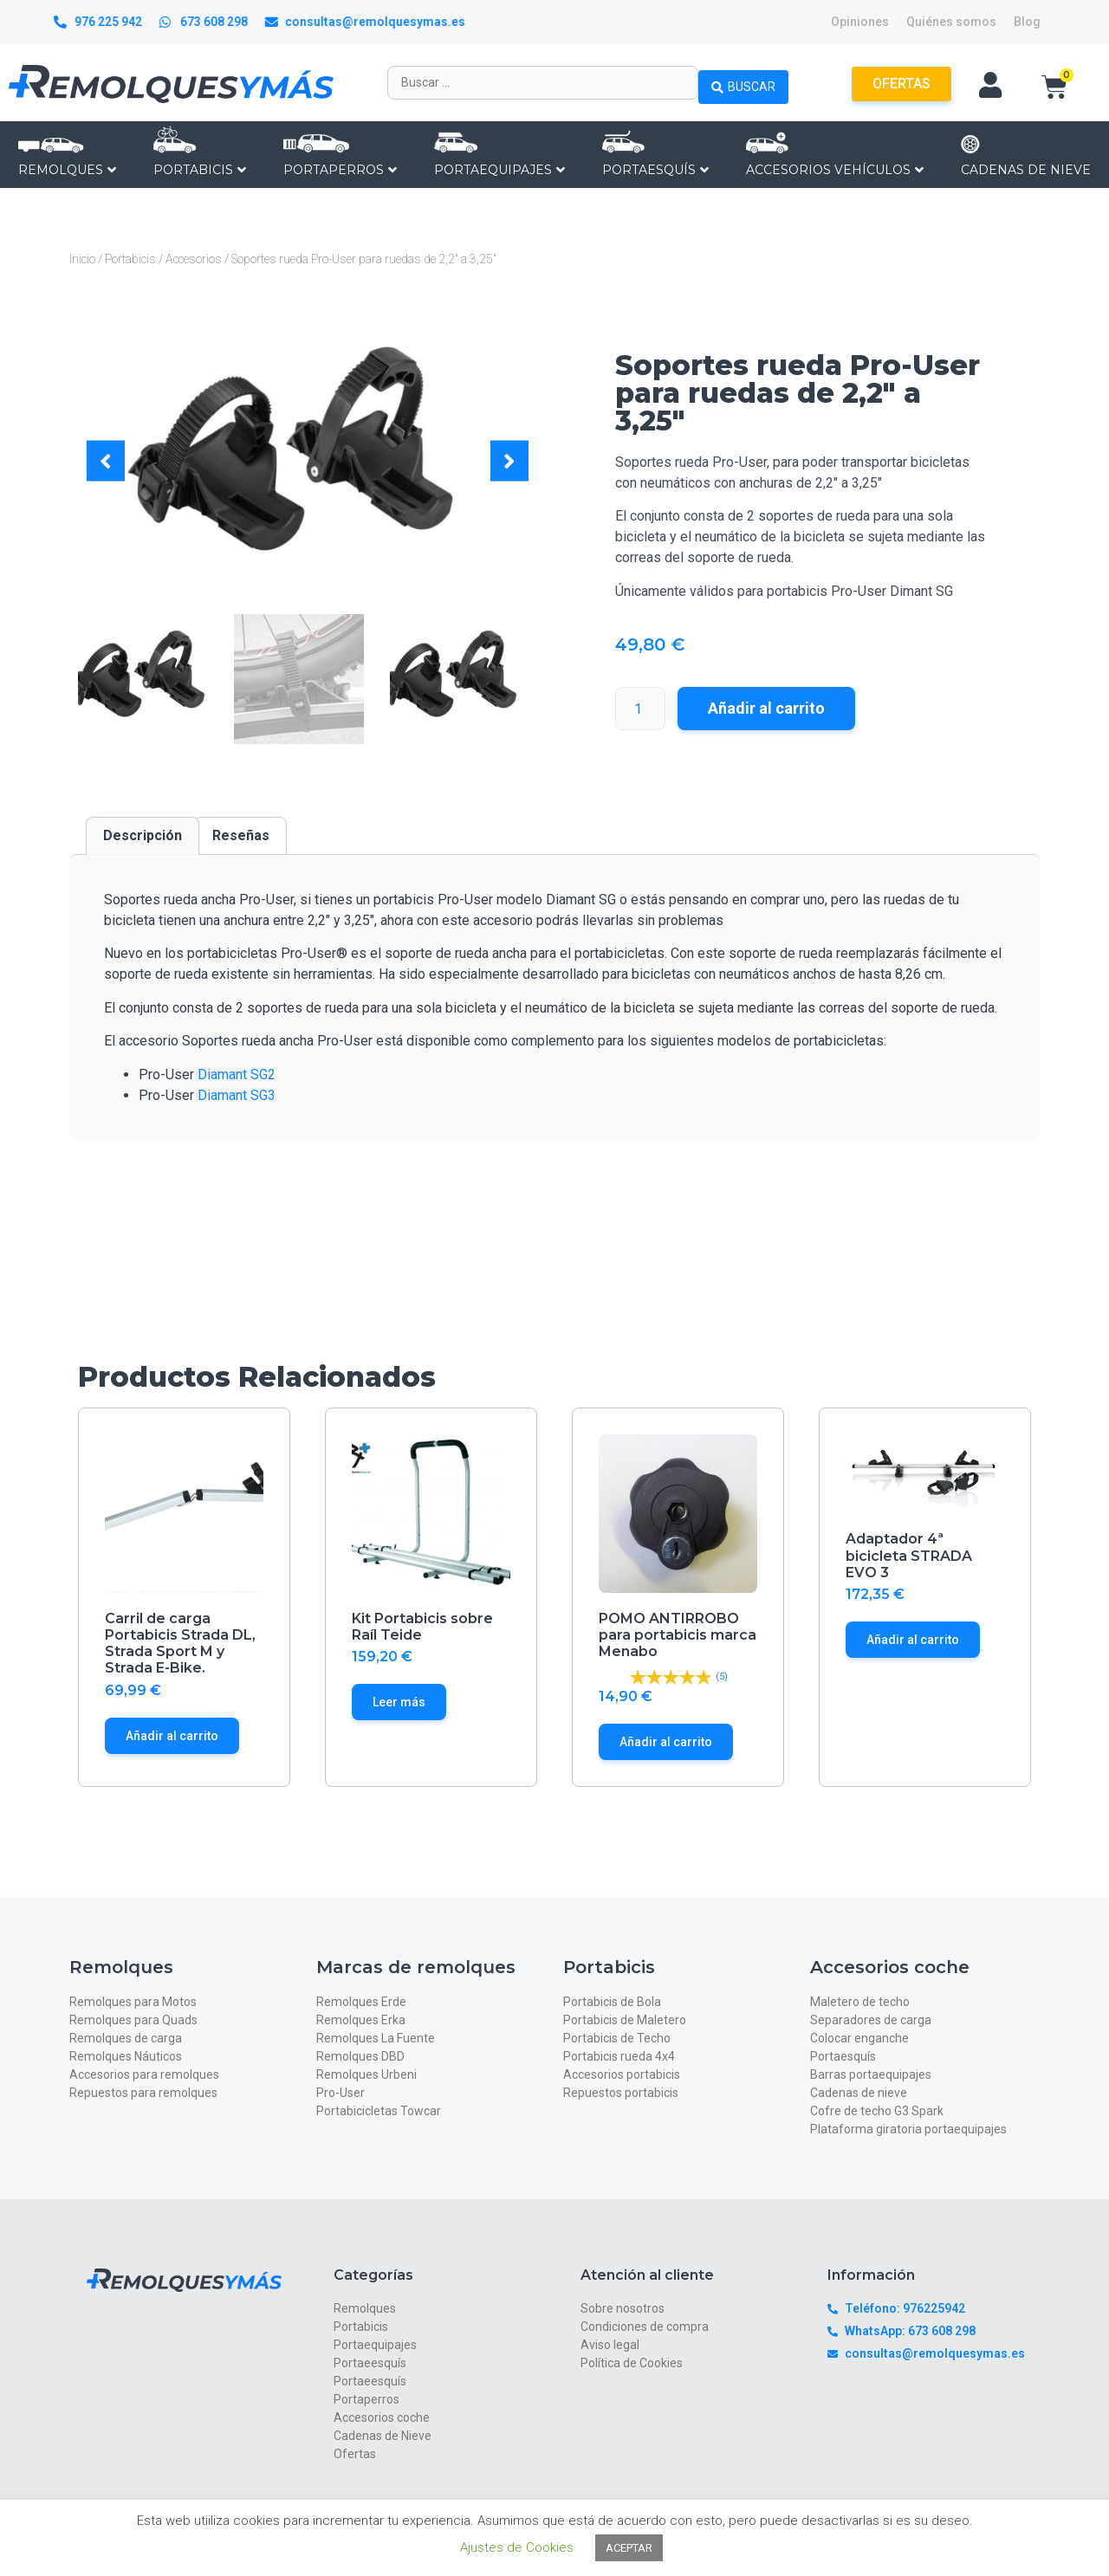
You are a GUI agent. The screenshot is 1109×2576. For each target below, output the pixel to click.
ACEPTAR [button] (629, 2547)
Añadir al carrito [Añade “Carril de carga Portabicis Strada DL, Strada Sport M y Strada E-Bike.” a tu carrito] (172, 1736)
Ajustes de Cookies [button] (517, 2547)
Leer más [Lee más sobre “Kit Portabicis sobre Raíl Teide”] (399, 1702)
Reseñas (240, 835)
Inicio (82, 259)
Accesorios (193, 259)
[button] (106, 461)
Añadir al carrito (766, 708)
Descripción (142, 835)
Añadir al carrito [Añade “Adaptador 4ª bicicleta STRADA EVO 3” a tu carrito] (912, 1640)
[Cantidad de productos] (640, 708)
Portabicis (130, 259)
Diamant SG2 (237, 1074)
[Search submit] (743, 82)
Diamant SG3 (237, 1095)
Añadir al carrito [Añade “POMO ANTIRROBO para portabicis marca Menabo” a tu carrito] (665, 1742)
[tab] (142, 836)
